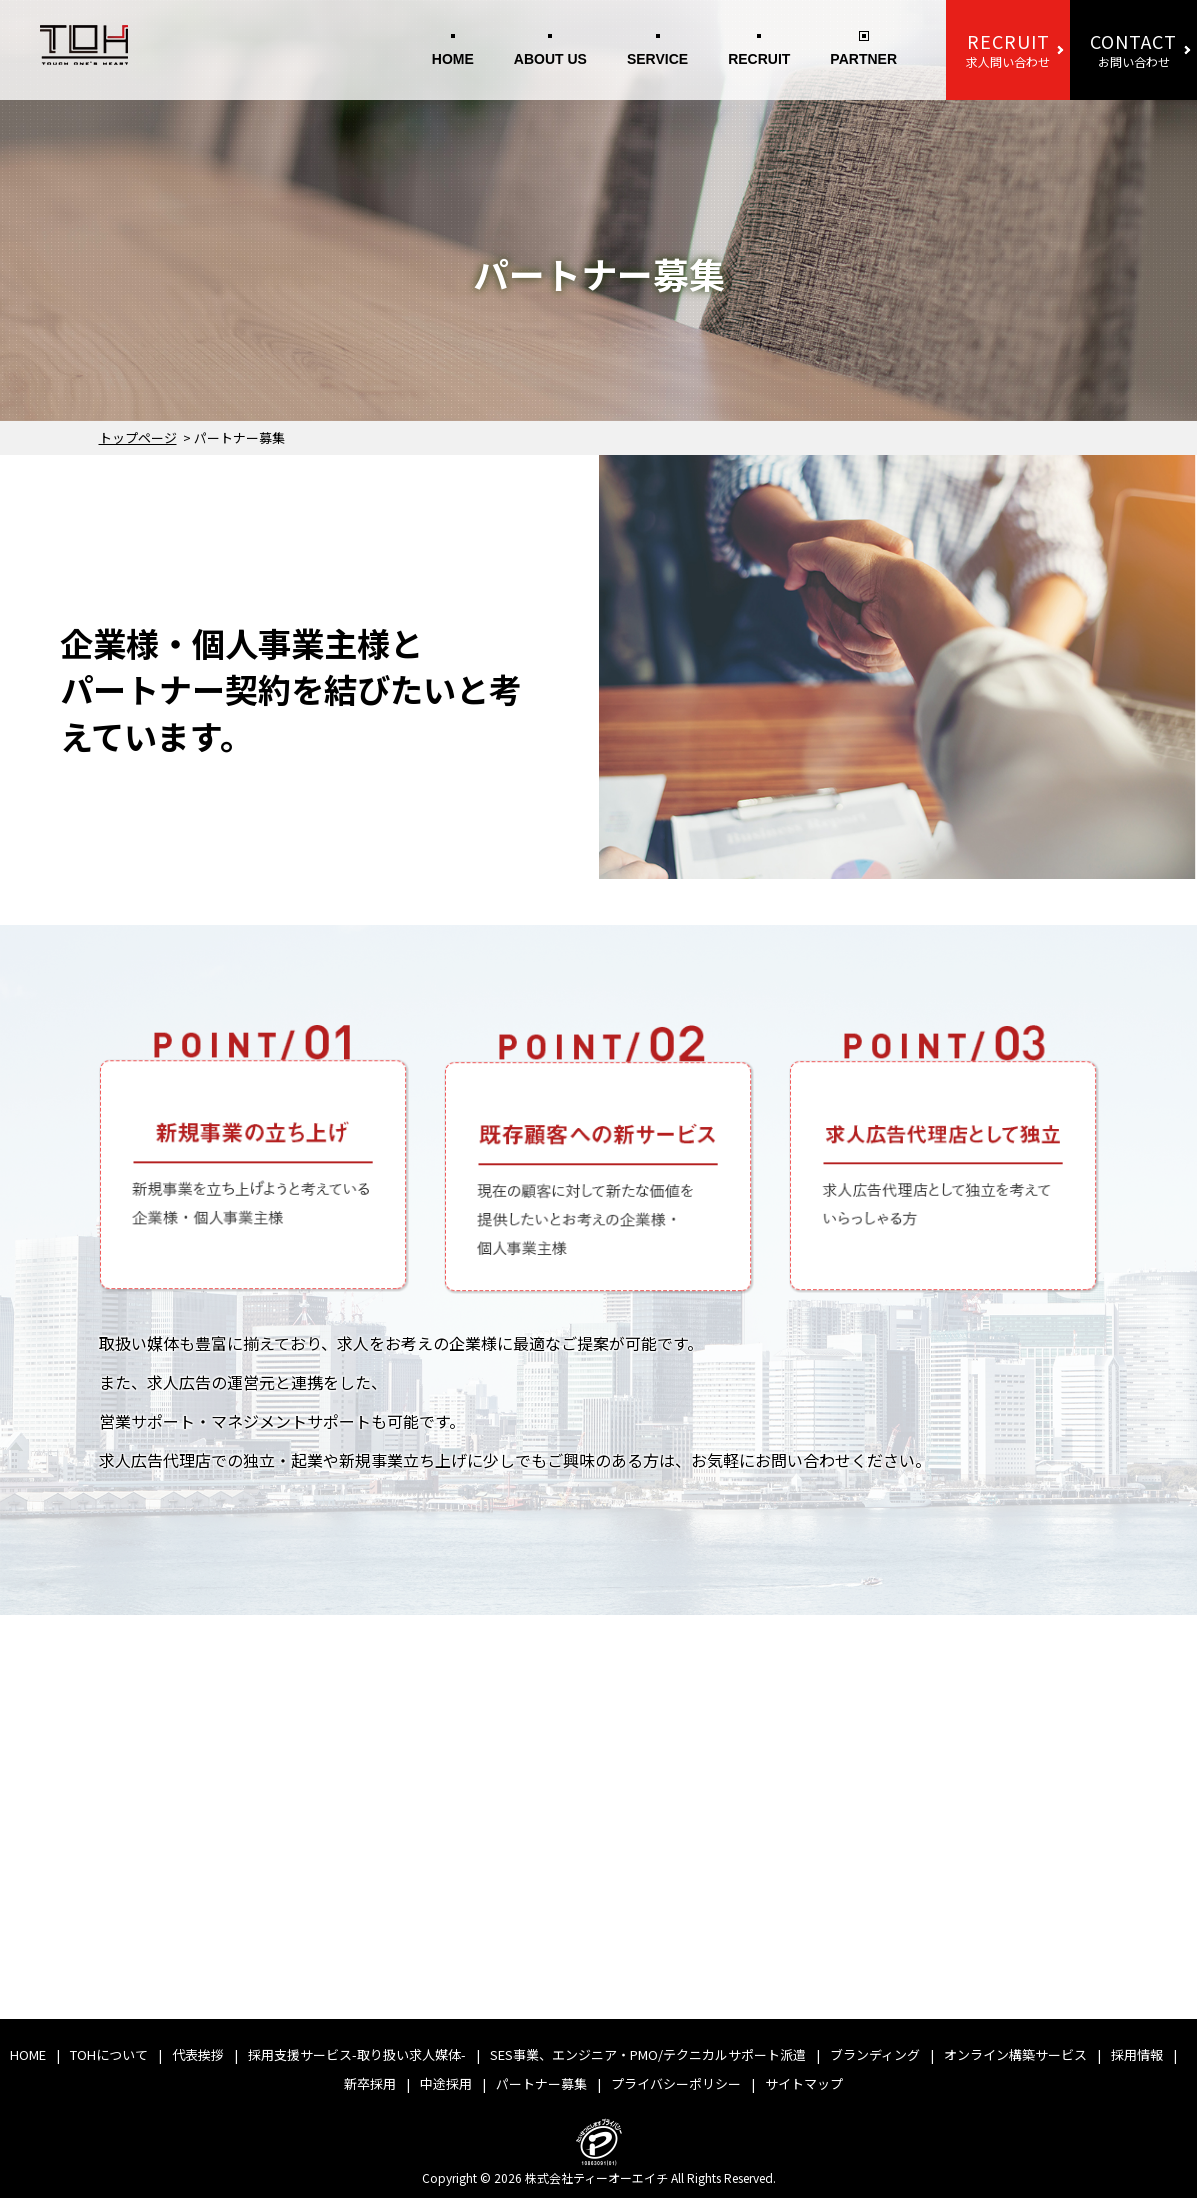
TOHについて (109, 2067)
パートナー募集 (541, 2096)
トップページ (138, 437)
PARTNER (863, 59)
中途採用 (446, 2096)
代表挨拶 (198, 2067)
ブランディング (875, 2067)
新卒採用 (370, 2096)
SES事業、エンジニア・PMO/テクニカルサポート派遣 (648, 2067)
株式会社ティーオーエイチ (596, 2190)
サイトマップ (804, 2096)
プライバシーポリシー (676, 2096)
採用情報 (1137, 2067)
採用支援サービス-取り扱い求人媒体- (357, 2067)
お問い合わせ (1133, 49)
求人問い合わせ (1008, 49)
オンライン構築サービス (1015, 2067)
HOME (453, 59)
